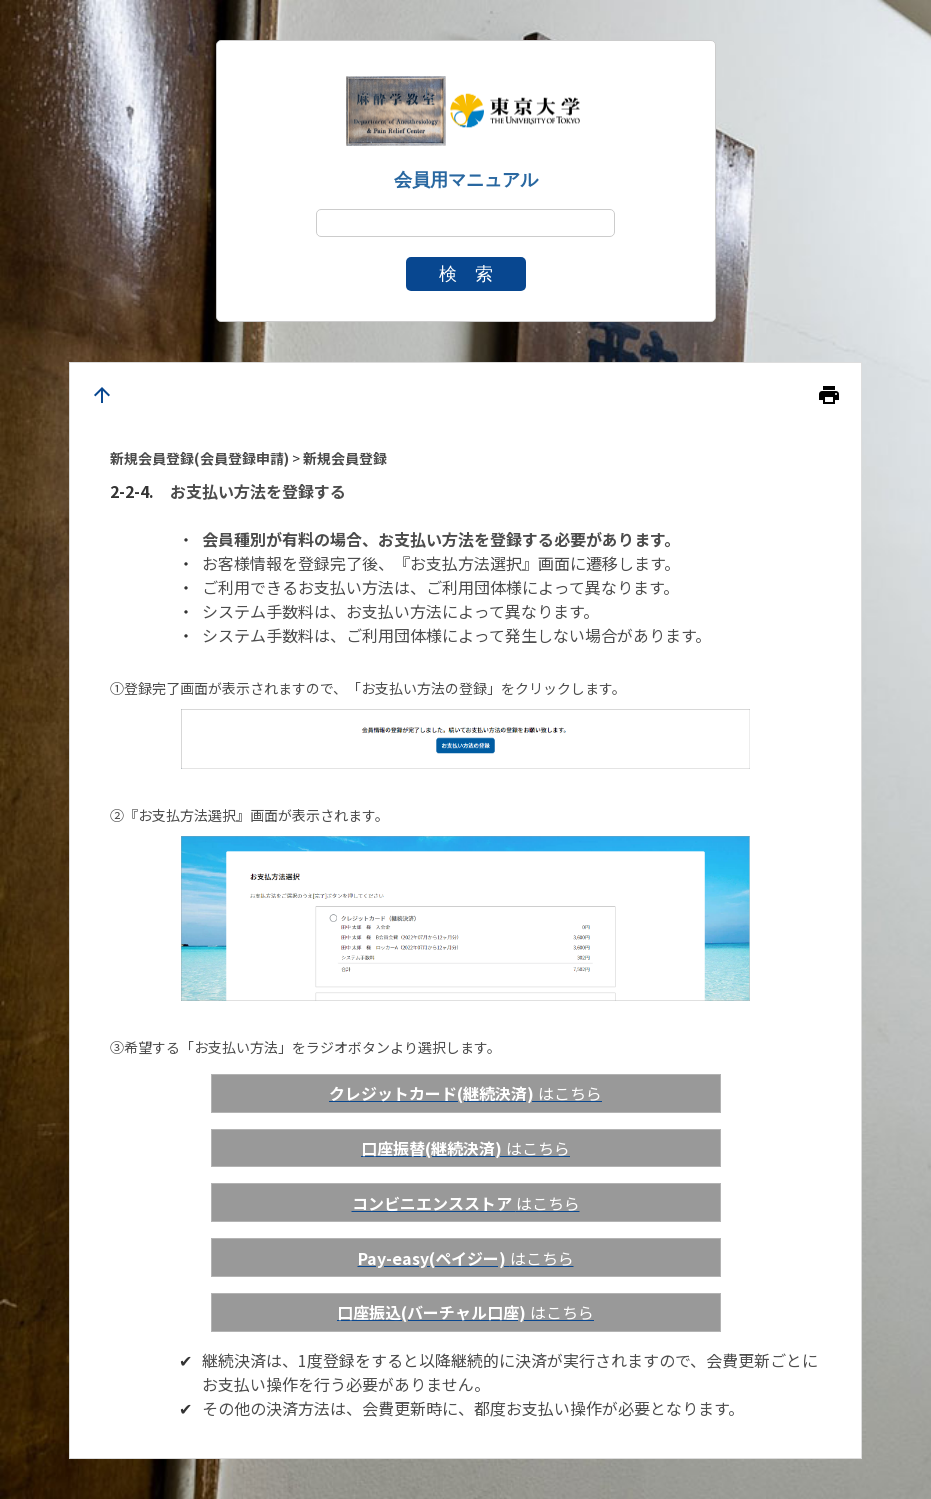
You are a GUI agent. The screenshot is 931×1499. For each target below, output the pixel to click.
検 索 (466, 274)
